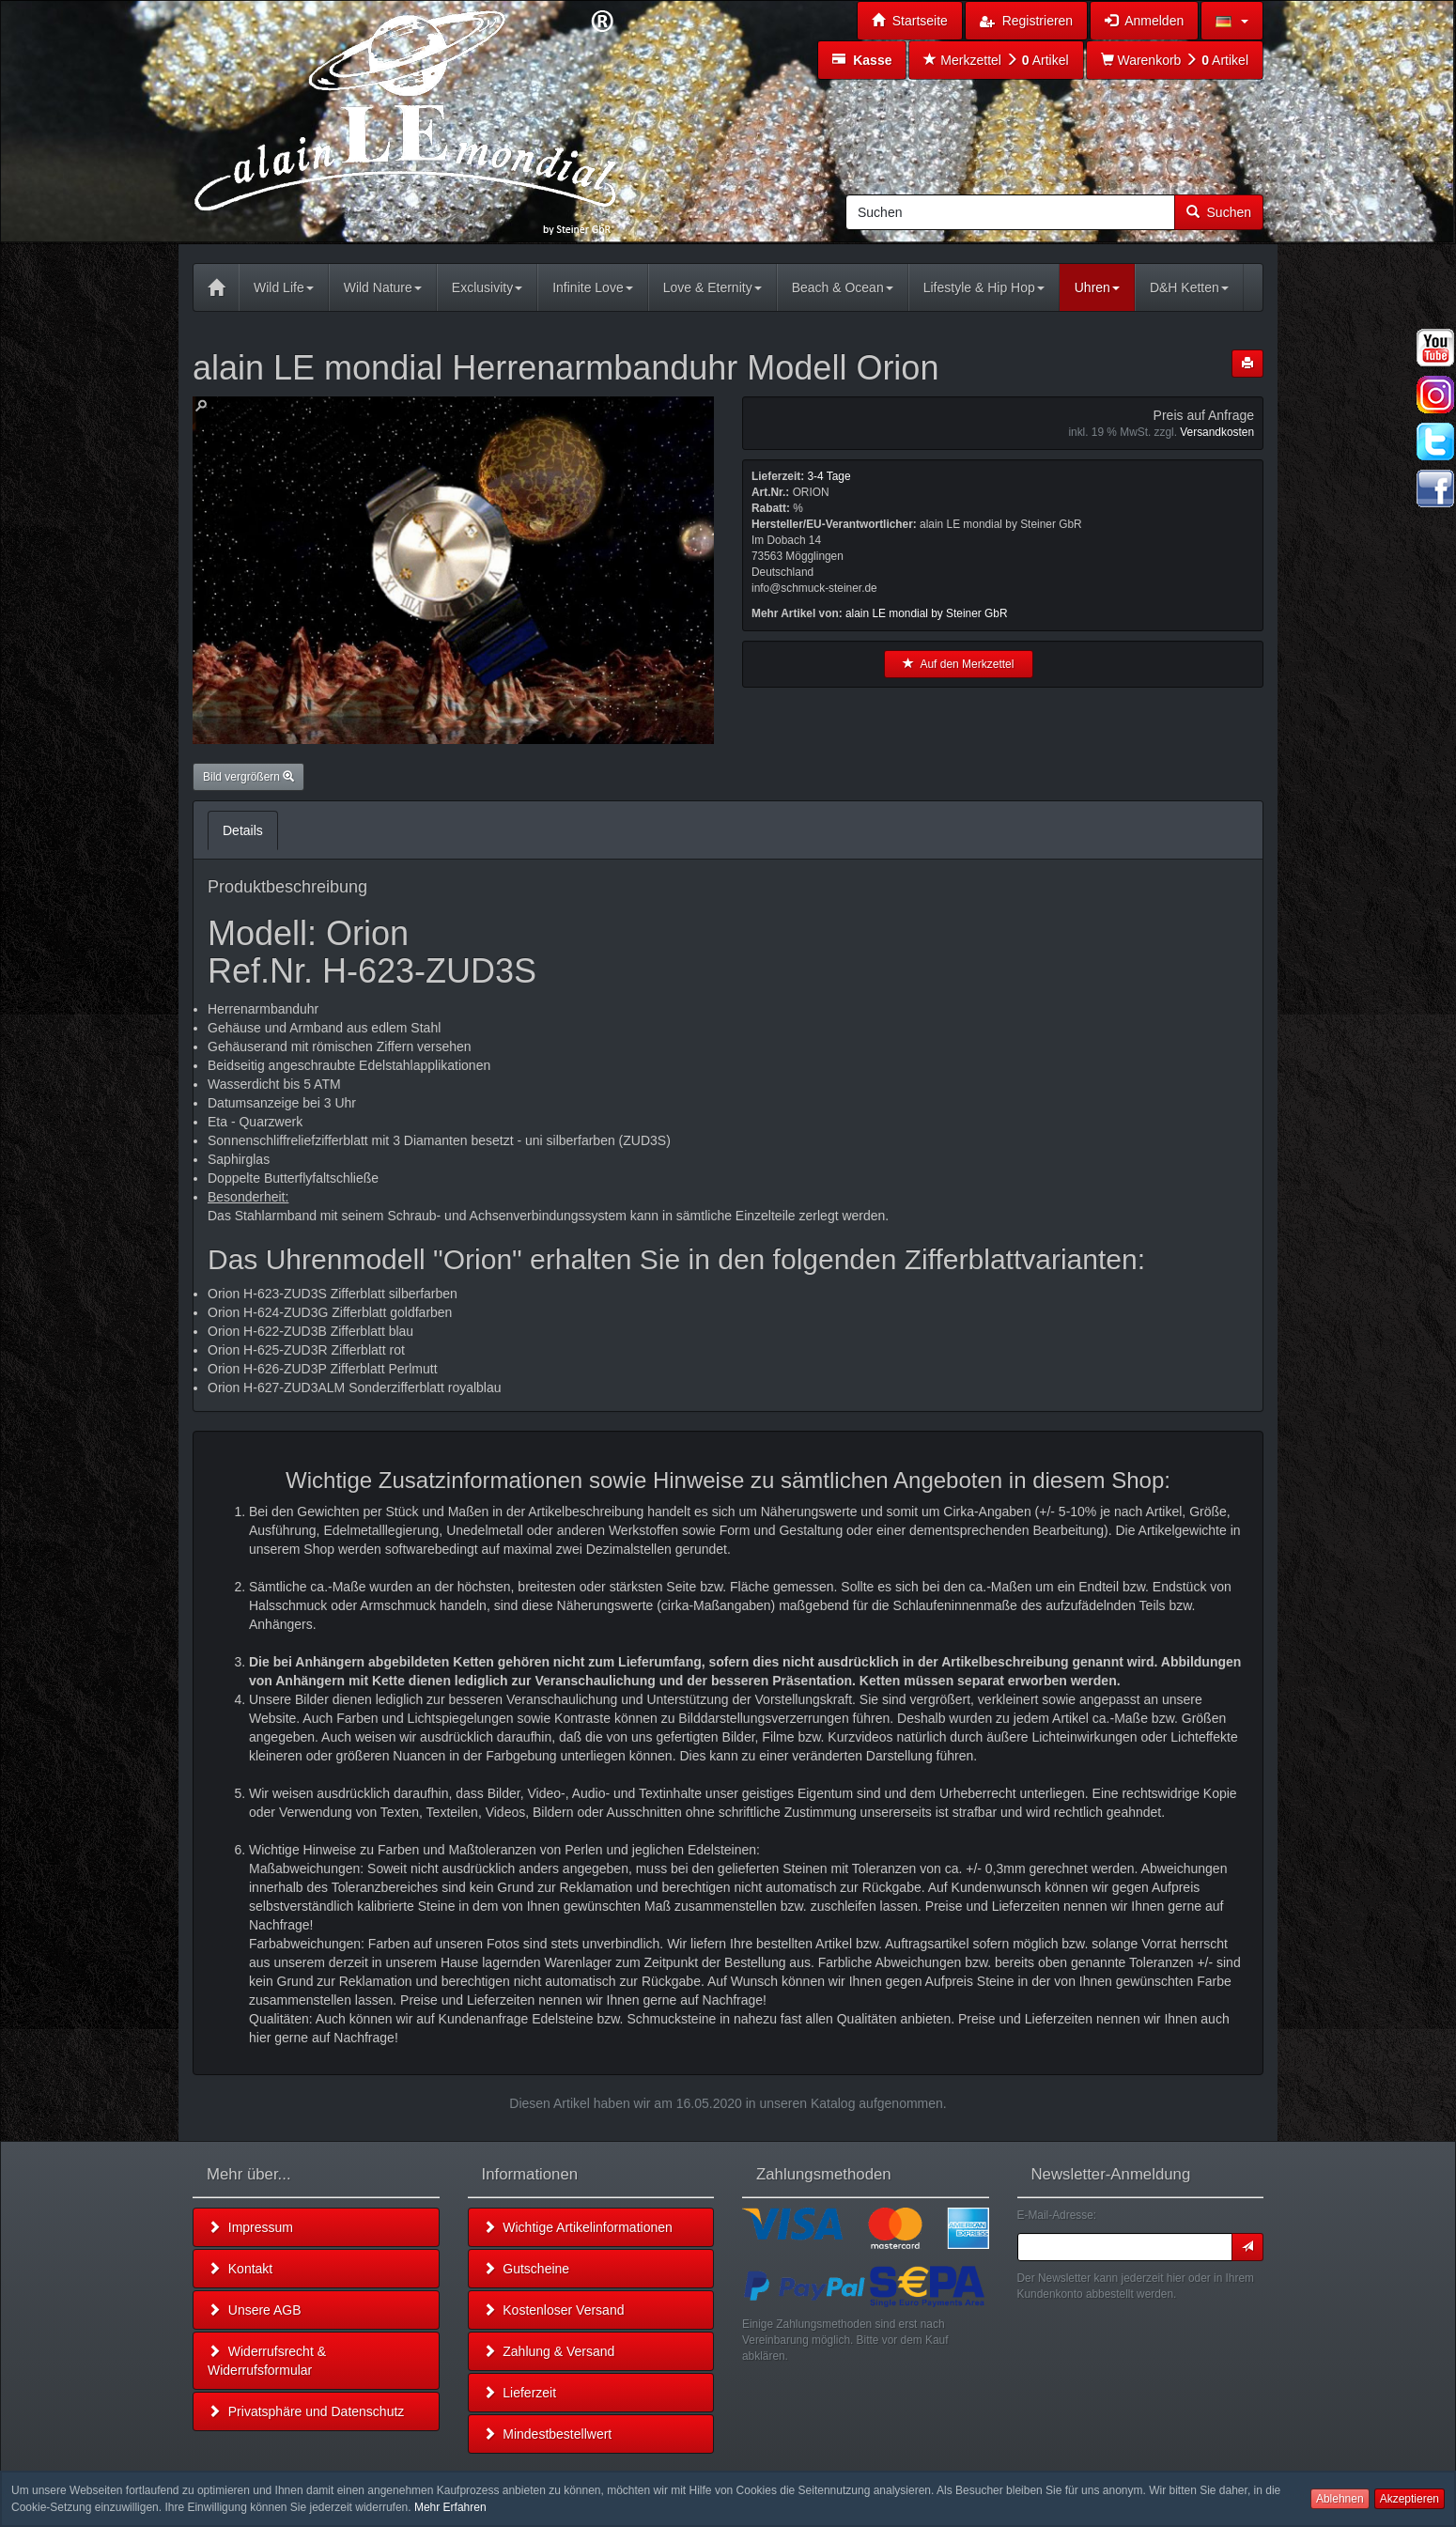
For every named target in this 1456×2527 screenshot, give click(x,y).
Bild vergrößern (248, 776)
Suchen (1218, 212)
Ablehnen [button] (1340, 2498)
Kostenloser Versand (554, 2310)
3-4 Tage (828, 476)
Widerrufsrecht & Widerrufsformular (267, 2361)
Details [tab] (243, 830)
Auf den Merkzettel (958, 664)
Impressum (250, 2227)
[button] (1231, 20)
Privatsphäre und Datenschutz (306, 2411)
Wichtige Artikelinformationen (578, 2227)
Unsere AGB (255, 2310)
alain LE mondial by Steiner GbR (926, 613)
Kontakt (240, 2268)
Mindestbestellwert (547, 2434)
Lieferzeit (520, 2392)
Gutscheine (526, 2268)
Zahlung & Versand (549, 2351)
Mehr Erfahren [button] (450, 2507)
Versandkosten (1217, 432)
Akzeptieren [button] (1409, 2498)
